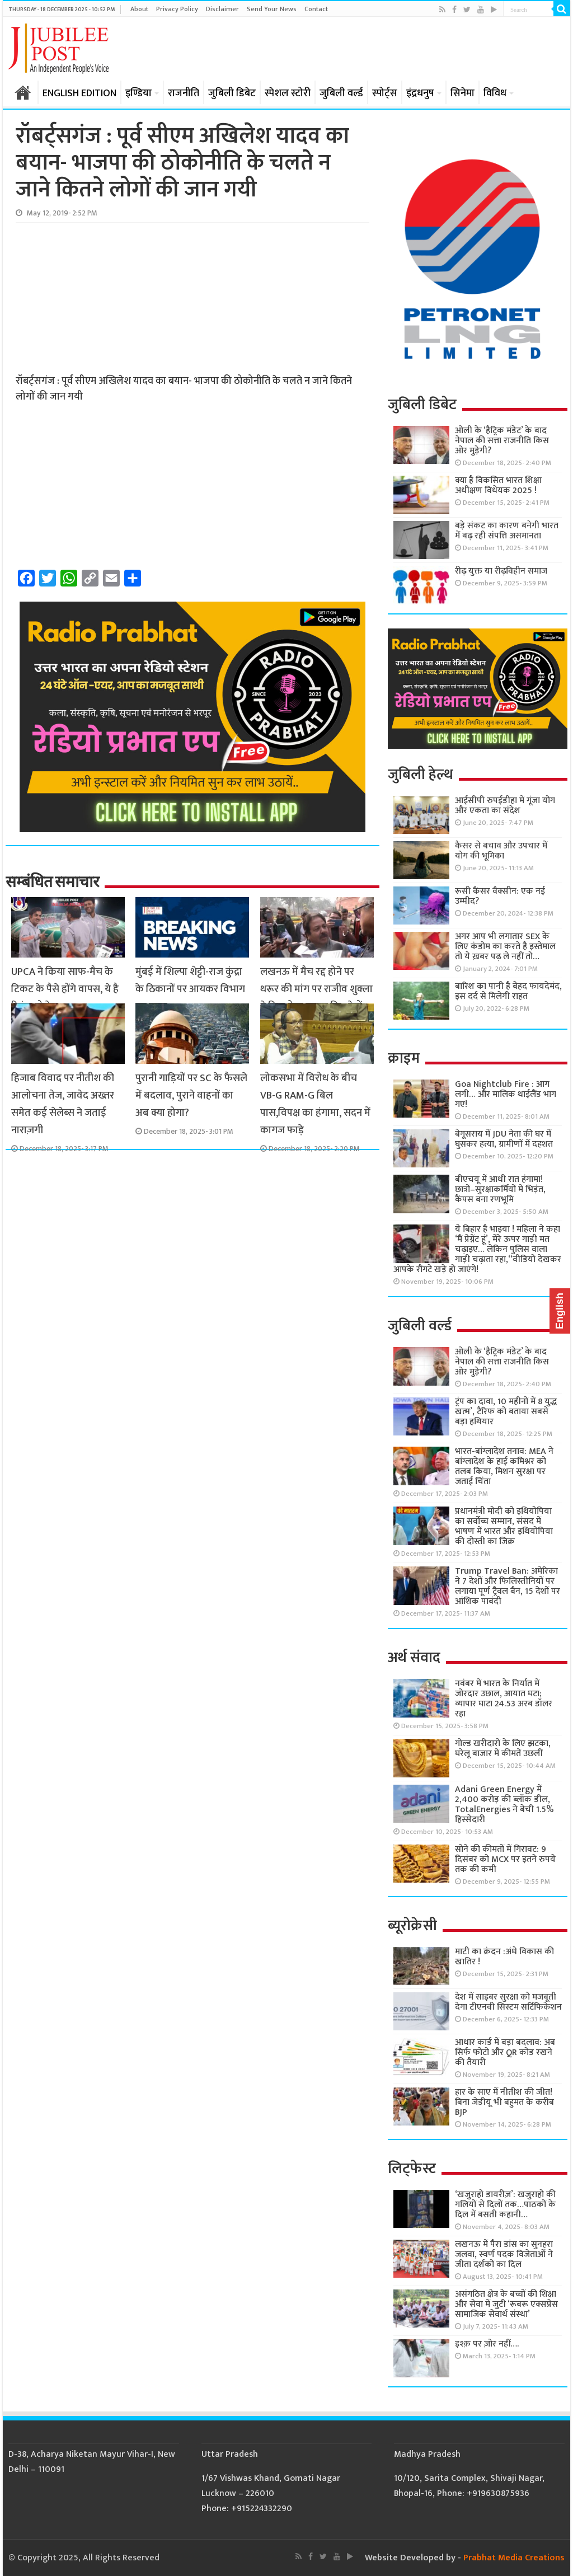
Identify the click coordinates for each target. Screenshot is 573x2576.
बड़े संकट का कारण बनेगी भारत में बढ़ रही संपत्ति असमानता (506, 530)
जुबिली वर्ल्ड (341, 93)
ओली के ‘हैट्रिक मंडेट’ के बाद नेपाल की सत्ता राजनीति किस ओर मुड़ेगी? (502, 440)
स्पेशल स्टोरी (288, 93)
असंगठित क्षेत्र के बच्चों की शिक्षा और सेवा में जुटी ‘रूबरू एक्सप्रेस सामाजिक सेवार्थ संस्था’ (506, 2304)
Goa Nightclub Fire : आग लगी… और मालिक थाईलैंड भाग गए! (505, 1094)
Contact (316, 9)
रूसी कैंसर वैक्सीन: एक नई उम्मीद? (500, 896)
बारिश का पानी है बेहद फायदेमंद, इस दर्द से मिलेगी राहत (508, 991)
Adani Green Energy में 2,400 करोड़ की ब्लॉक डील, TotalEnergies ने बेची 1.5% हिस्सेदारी (504, 1804)
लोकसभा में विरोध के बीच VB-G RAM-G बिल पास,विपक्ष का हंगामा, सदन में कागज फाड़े (315, 1104)
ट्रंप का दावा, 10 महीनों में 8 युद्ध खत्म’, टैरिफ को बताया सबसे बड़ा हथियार (506, 1411)
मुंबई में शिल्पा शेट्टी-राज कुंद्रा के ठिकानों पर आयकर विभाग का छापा (190, 989)
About (139, 9)
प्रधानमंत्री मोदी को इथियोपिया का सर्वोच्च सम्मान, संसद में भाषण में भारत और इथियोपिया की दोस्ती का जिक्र (504, 1526)
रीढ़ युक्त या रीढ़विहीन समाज (501, 571)
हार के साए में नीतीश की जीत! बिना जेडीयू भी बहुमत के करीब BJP (504, 2102)
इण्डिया (138, 93)
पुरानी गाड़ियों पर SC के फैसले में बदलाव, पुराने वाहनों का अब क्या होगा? (191, 1095)
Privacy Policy (177, 9)
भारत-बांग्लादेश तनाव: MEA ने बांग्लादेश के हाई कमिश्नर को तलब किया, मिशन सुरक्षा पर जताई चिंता (504, 1466)
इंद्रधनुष (420, 93)
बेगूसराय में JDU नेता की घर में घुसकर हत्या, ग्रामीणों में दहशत (504, 1139)
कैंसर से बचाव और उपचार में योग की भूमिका (501, 851)
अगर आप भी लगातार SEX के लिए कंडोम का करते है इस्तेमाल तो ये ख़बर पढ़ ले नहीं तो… (505, 946)
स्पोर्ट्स (384, 93)
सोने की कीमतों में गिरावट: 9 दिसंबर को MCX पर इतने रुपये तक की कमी (505, 1859)
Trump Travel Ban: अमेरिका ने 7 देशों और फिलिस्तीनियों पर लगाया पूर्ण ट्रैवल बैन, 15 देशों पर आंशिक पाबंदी (507, 1586)
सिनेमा (462, 93)
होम (22, 92)
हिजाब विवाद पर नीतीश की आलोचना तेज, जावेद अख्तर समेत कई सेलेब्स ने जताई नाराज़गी (62, 1104)
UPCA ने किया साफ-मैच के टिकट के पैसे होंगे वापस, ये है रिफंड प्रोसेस (65, 989)
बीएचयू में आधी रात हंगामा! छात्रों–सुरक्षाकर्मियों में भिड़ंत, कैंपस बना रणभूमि (500, 1189)
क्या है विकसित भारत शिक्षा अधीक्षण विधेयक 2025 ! (498, 485)
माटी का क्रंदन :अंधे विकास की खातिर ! (504, 1956)
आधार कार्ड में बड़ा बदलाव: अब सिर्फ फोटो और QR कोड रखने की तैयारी (505, 2052)
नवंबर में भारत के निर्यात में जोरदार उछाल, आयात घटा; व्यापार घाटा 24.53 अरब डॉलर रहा (503, 1698)
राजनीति (183, 93)
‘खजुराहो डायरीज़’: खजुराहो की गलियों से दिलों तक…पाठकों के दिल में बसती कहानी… (505, 2204)
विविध (494, 93)
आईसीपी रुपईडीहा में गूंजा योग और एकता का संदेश (505, 805)
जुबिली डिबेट (232, 93)
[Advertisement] (100, 298)
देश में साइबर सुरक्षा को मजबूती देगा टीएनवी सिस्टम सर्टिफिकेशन (508, 2002)
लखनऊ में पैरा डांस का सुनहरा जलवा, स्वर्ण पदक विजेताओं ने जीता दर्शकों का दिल (504, 2254)
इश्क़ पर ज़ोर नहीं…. (487, 2344)
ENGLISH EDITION (79, 93)
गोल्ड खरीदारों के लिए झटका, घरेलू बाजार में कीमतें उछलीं (503, 1748)
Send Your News (272, 9)
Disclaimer (222, 9)
